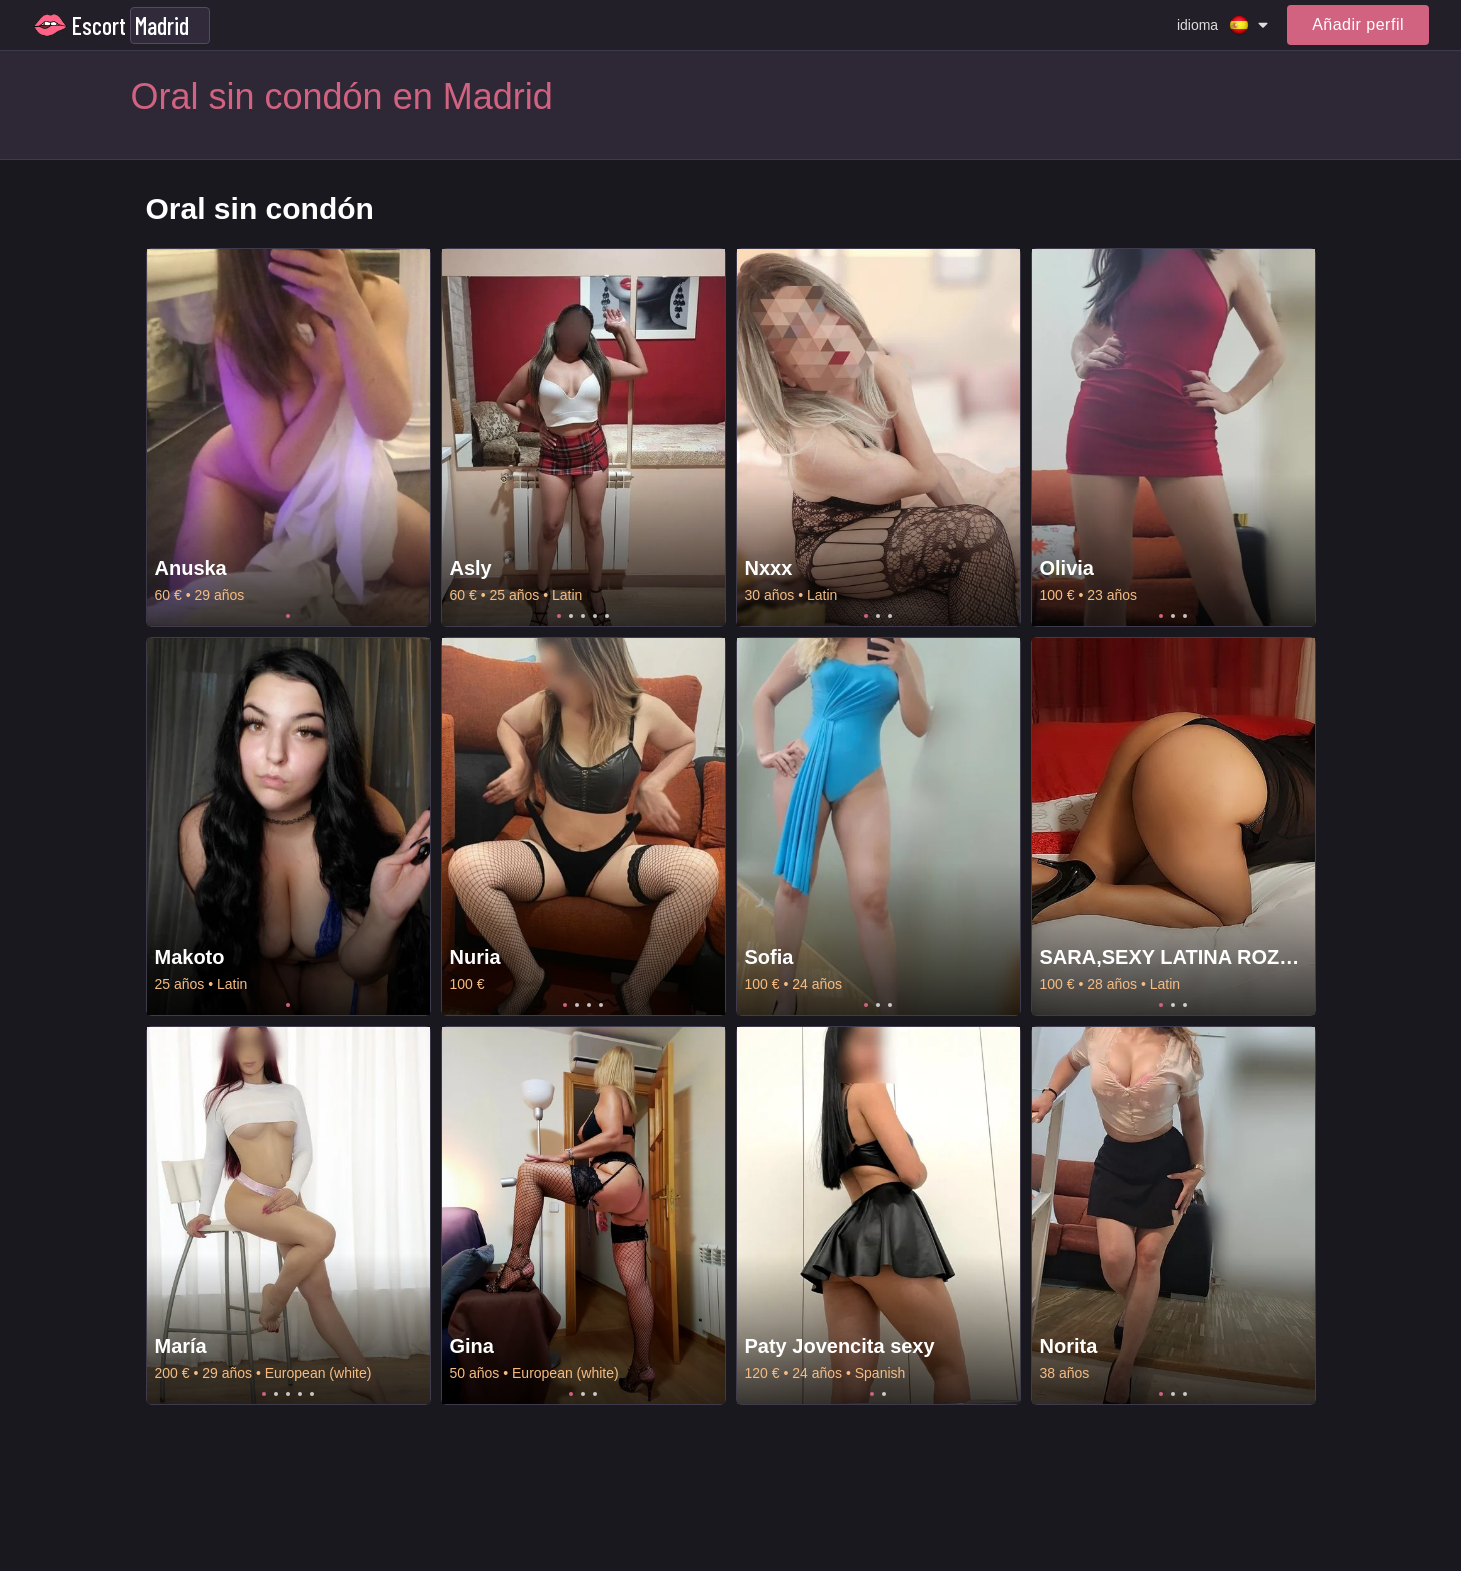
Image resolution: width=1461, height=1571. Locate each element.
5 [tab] (607, 616)
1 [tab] (288, 616)
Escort (99, 25)
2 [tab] (571, 616)
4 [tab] (595, 616)
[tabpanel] (288, 437)
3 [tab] (583, 616)
